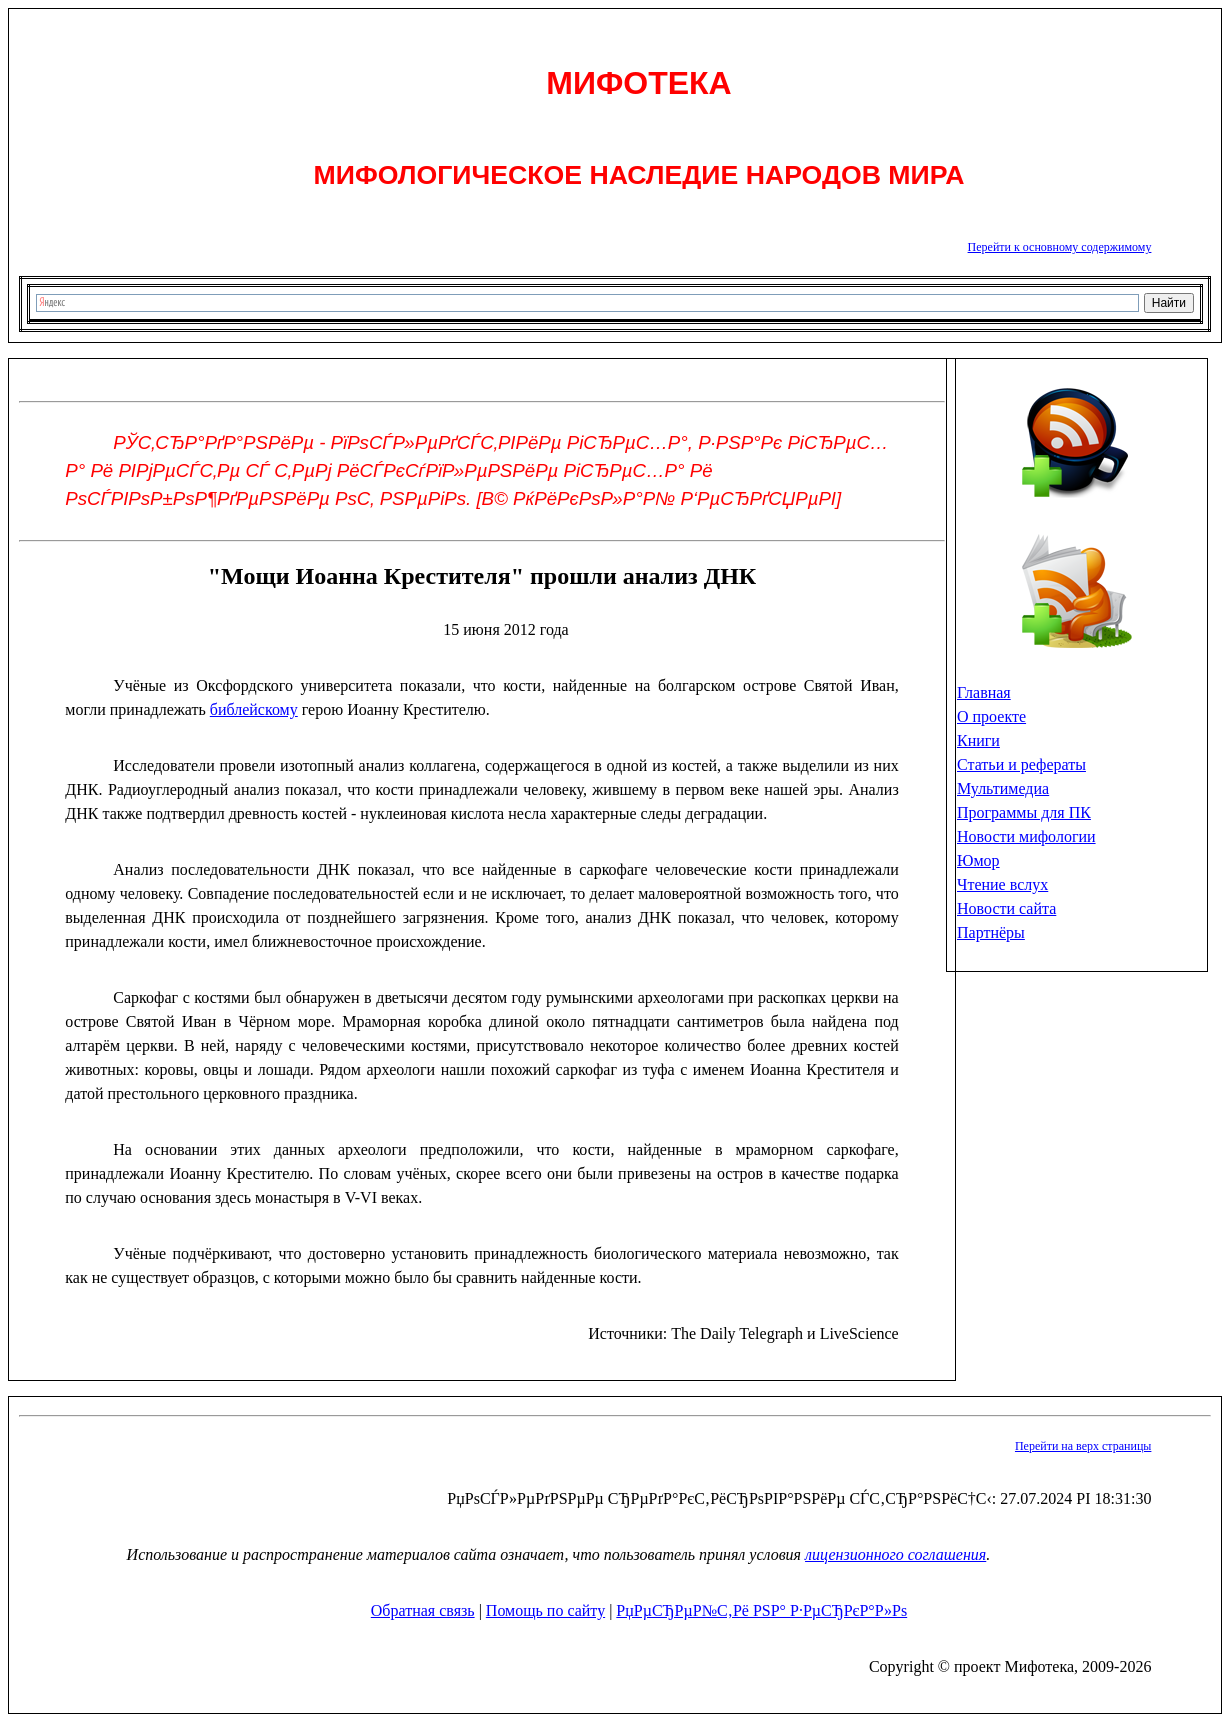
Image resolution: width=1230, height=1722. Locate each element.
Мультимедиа (1003, 788)
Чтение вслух (1002, 884)
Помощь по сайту (545, 1610)
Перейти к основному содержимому (1060, 247)
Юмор (978, 860)
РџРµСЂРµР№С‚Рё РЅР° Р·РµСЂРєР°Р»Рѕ (761, 1610)
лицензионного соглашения (895, 1554)
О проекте (991, 716)
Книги (978, 740)
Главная (984, 692)
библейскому (254, 709)
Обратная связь (423, 1610)
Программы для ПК (1024, 812)
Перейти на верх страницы (1083, 1446)
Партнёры (991, 932)
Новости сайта (1006, 908)
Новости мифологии (1026, 836)
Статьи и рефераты (1021, 764)
